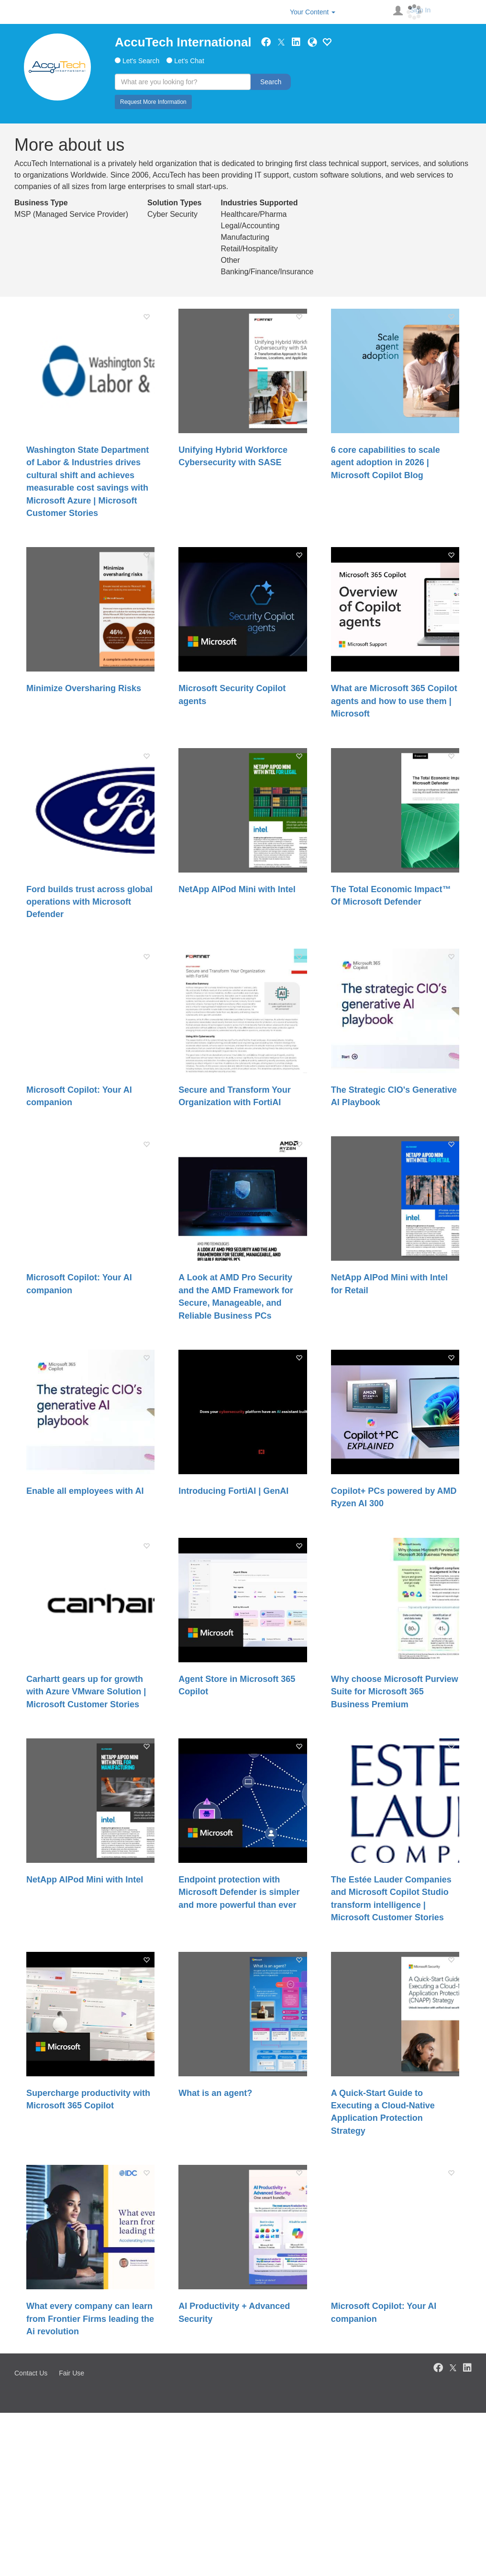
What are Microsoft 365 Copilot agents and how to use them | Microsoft (394, 700)
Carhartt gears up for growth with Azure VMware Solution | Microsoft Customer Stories (86, 1691)
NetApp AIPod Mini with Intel (236, 889)
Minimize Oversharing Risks (83, 688)
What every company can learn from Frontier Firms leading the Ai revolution (90, 2318)
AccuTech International (183, 42)
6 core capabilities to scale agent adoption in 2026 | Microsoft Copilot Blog (385, 462)
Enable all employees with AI (85, 1491)
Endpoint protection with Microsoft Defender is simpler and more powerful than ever (238, 1892)
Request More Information (153, 102)
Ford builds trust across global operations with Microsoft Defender (89, 902)
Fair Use (71, 2373)
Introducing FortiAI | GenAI (233, 1491)
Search (270, 82)
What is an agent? (215, 2093)
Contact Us (30, 2373)
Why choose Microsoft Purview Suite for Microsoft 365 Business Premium (394, 1691)
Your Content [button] (312, 12)
